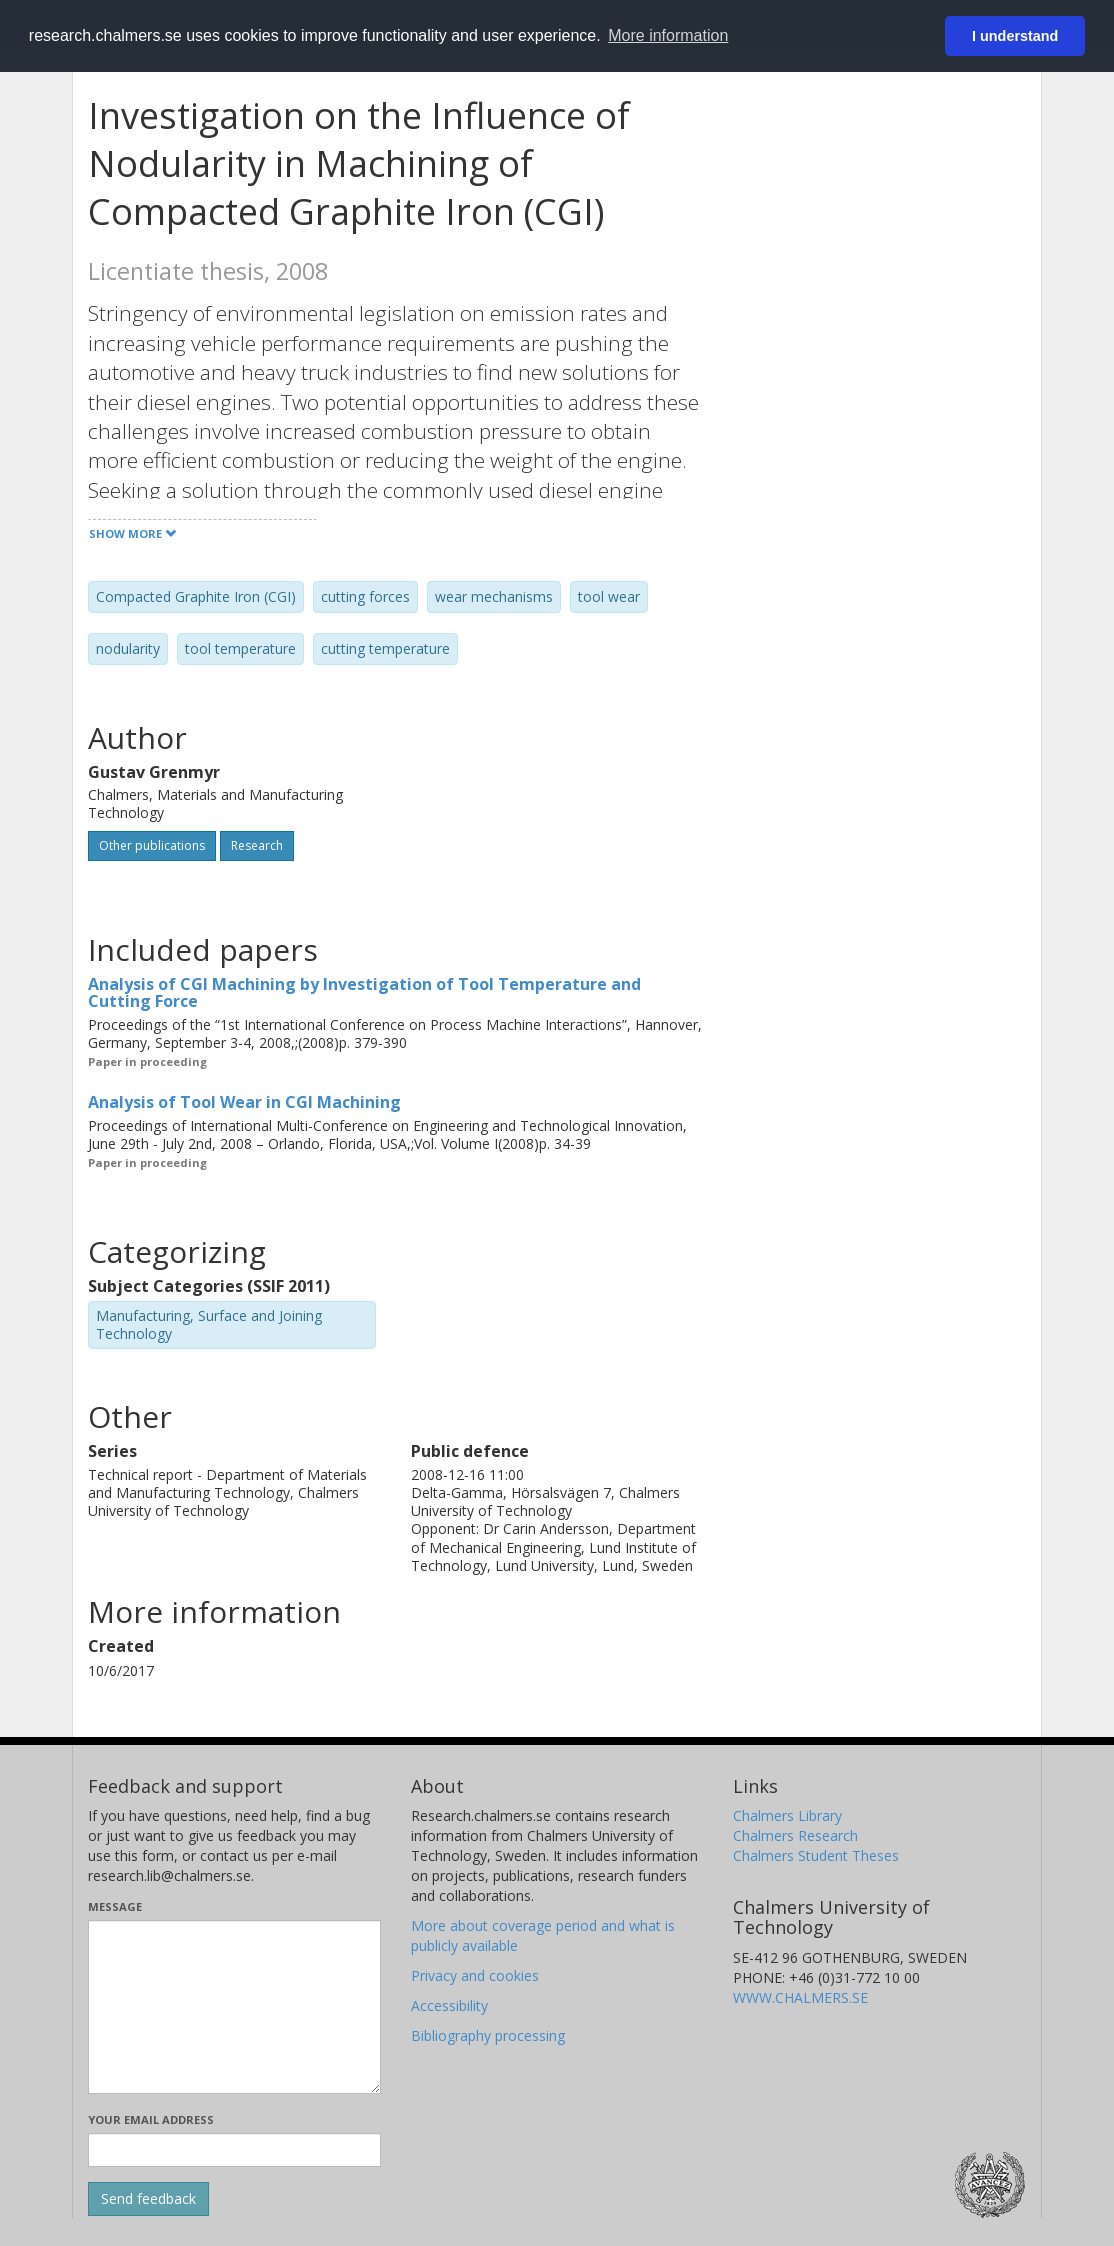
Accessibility (449, 2005)
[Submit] (148, 2199)
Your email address (151, 2119)
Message (115, 1906)
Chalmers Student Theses (816, 1855)
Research (257, 845)
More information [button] (668, 35)
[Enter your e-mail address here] (234, 2150)
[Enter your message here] (234, 2007)
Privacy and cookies (475, 1975)
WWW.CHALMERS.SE (800, 1997)
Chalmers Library (787, 1815)
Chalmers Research (795, 1835)
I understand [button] (1015, 36)
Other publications (152, 845)
